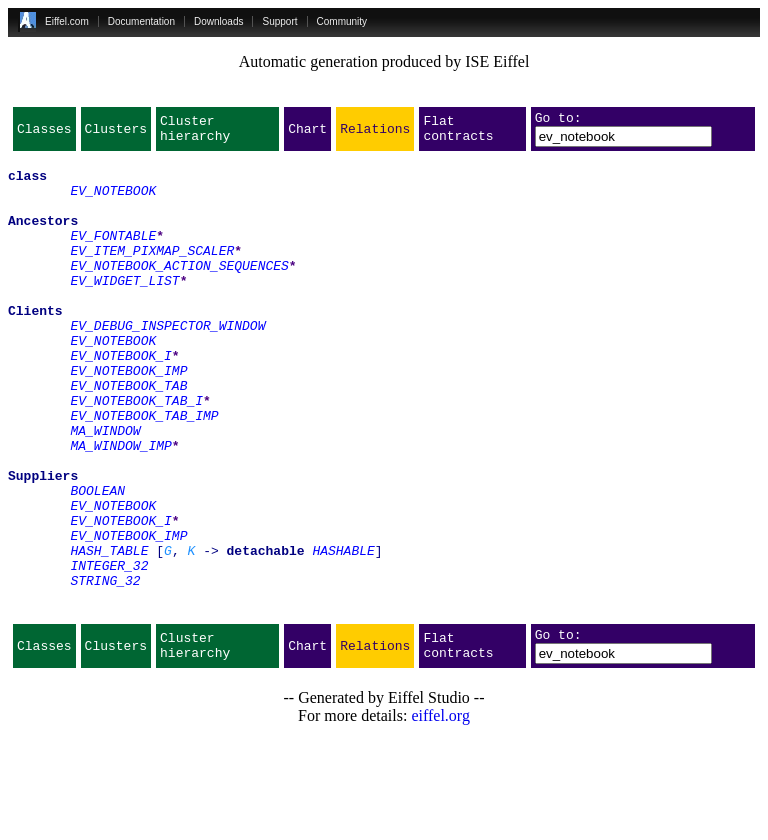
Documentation (141, 21)
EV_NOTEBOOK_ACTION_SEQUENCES (179, 292)
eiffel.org (440, 814)
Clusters (116, 134)
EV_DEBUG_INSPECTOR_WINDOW (167, 364)
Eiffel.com (67, 21)
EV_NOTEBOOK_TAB (128, 436)
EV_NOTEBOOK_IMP (128, 418)
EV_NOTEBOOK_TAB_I (136, 454)
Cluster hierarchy (195, 134)
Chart (307, 134)
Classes (44, 134)
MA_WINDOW (105, 490)
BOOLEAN (97, 562)
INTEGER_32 (109, 652)
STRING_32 (105, 670)
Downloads (218, 21)
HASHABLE (343, 634)
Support (279, 21)
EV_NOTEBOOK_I (120, 400)
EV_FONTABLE (113, 256)
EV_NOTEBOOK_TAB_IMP (144, 472)
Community (342, 21)
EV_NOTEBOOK (113, 202)
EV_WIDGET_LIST (124, 310)
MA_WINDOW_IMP (120, 508)
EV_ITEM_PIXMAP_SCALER (152, 274)
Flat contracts (458, 134)
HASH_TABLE (109, 634)
